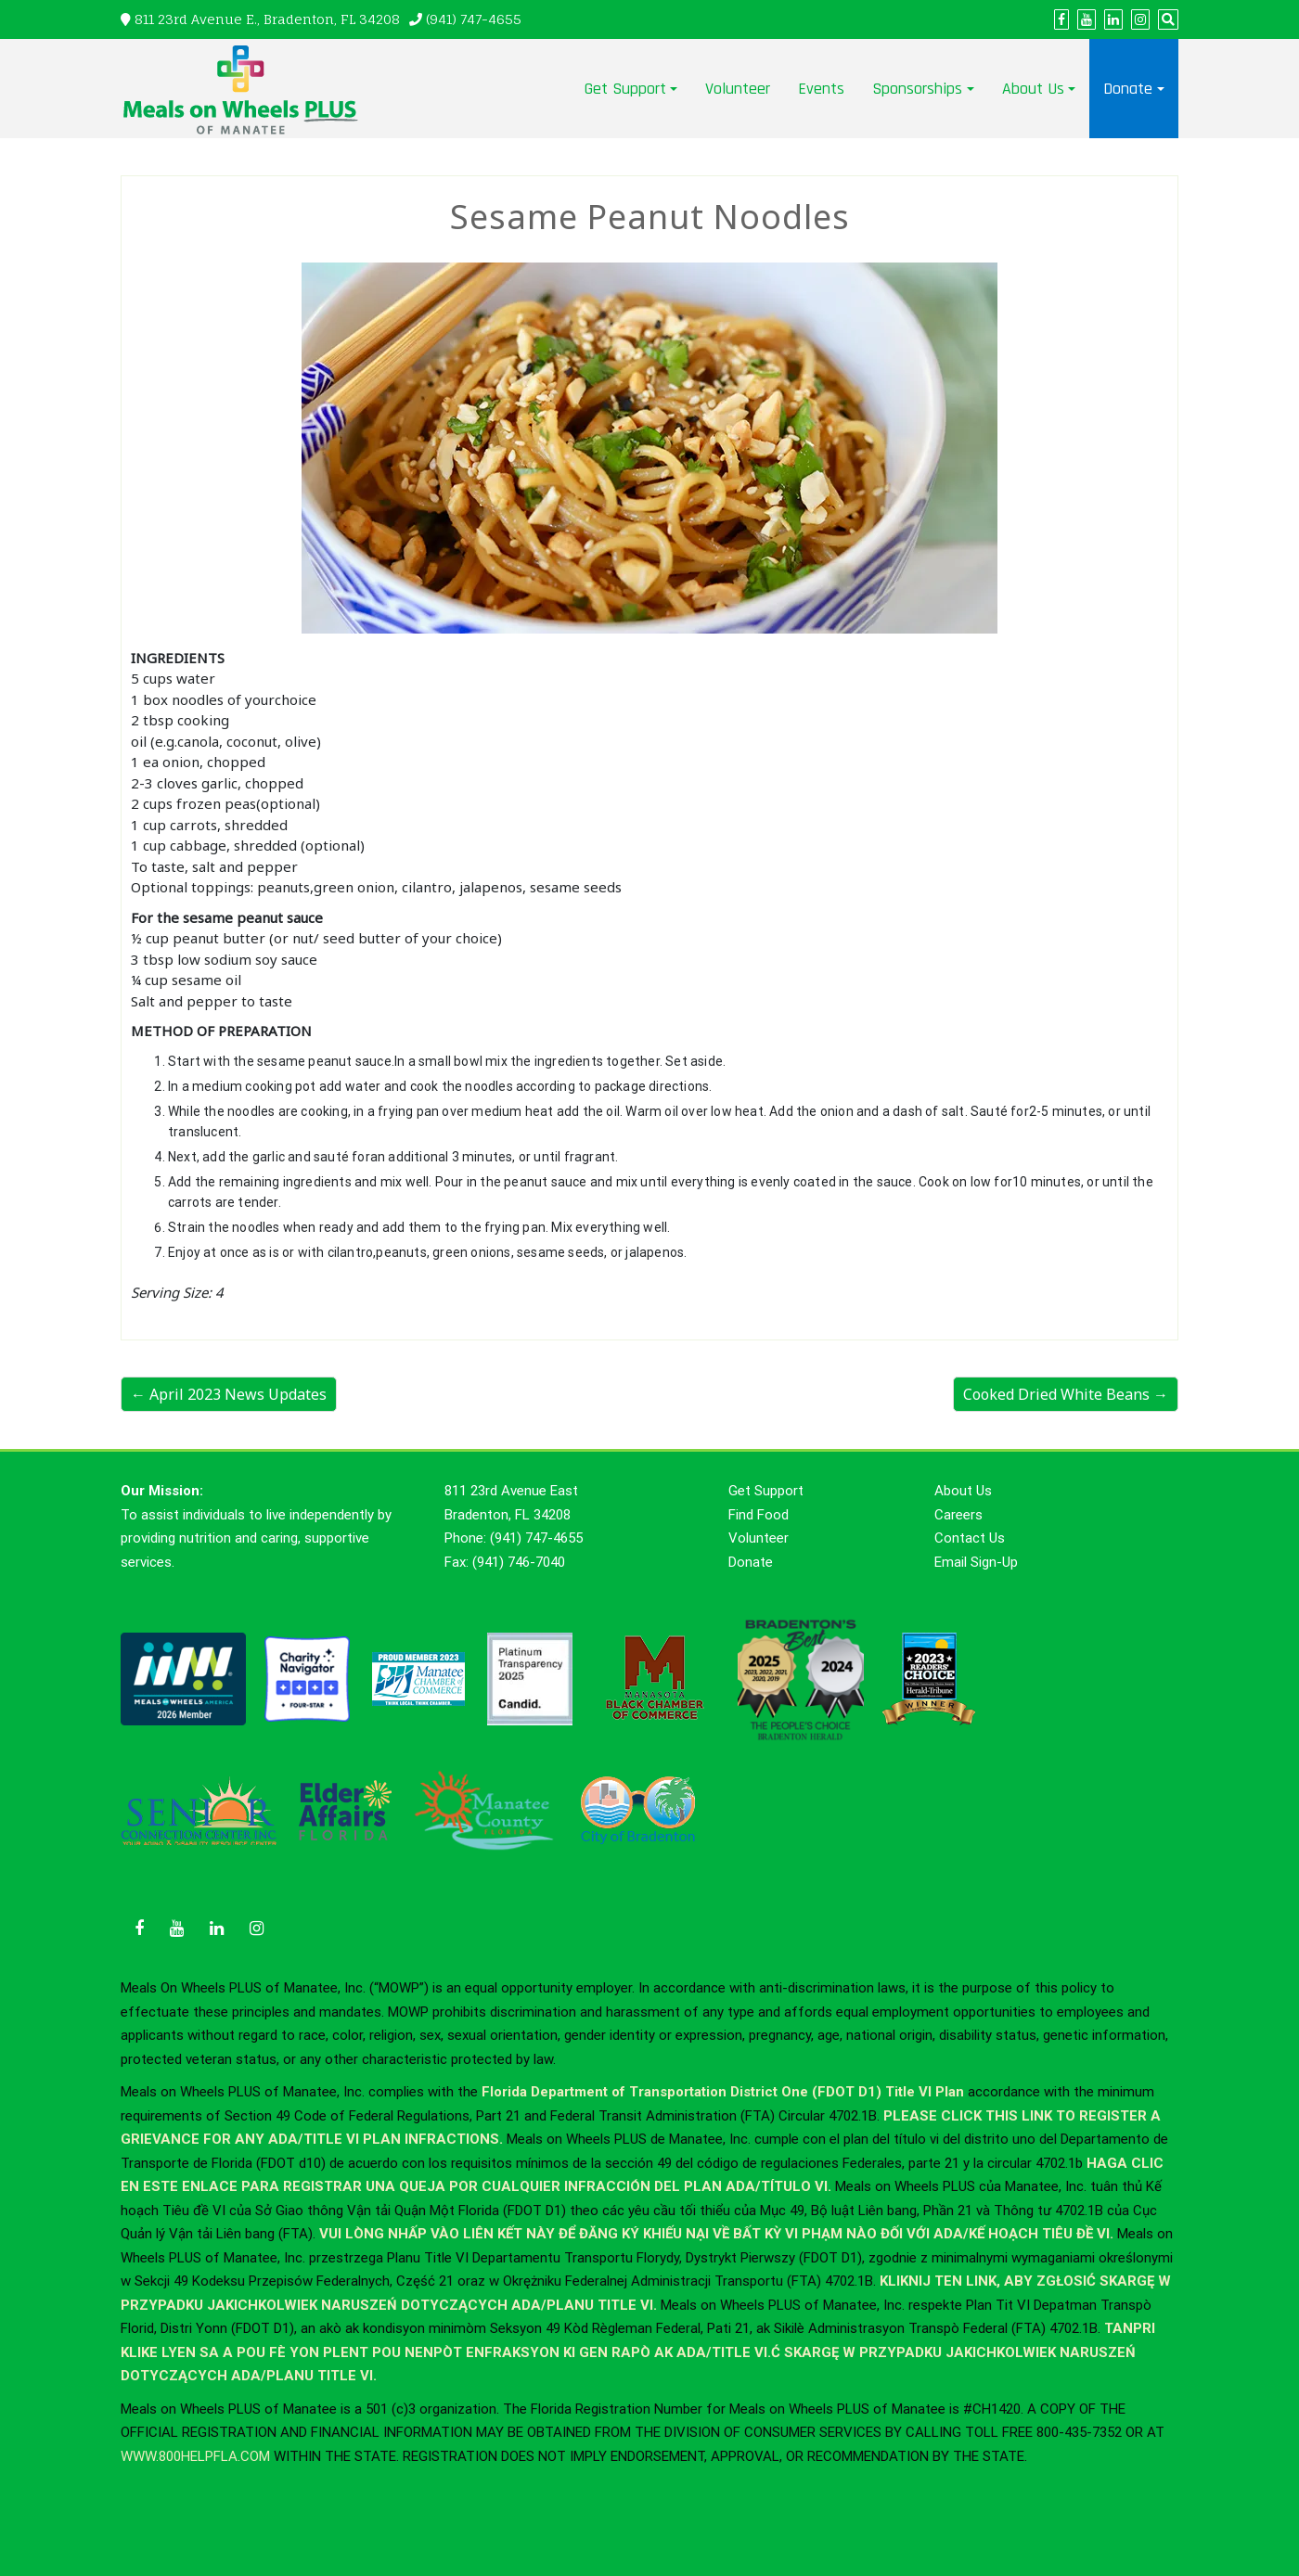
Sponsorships (917, 88)
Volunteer (737, 88)
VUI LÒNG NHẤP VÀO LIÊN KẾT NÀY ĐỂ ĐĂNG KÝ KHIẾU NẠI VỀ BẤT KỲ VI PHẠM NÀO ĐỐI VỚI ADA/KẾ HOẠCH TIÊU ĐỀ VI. (718, 2233)
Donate (1127, 88)
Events (821, 88)
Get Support (625, 88)
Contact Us (969, 1538)
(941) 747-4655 (473, 19)
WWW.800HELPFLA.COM (195, 2456)
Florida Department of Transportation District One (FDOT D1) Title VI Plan (723, 2091)
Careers (958, 1514)
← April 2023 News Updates (229, 1394)
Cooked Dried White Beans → (1065, 1394)
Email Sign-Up (976, 1562)
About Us (1033, 88)
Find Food (758, 1514)
